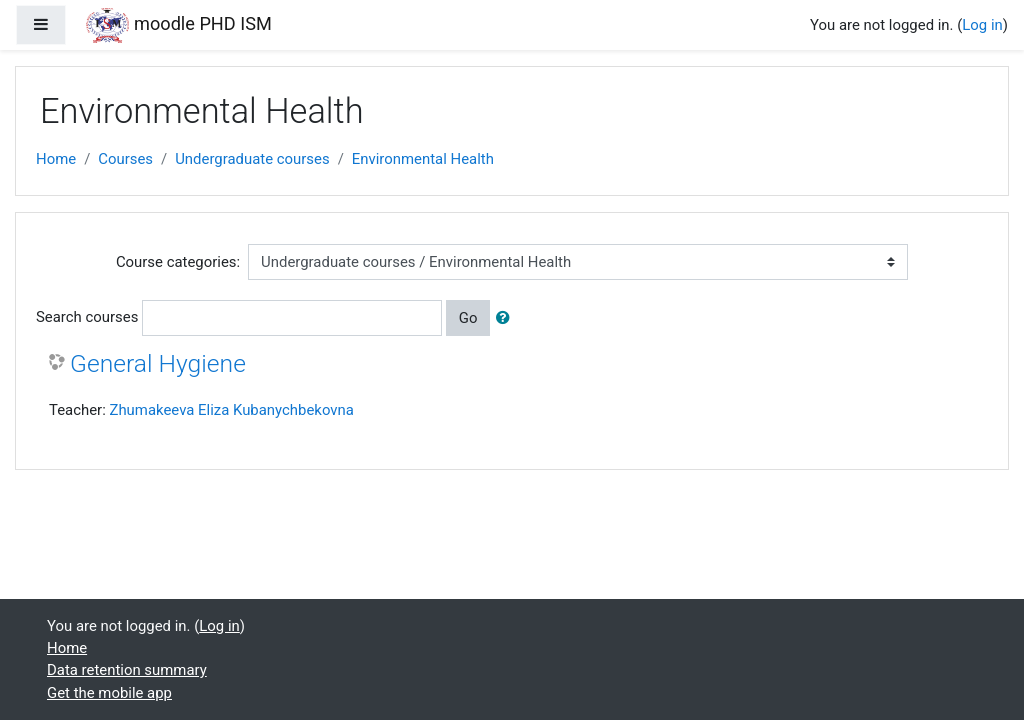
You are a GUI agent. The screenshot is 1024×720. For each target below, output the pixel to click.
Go (468, 318)
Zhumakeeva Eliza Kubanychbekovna (231, 410)
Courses (125, 159)
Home (56, 159)
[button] (507, 318)
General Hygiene (158, 363)
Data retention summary (127, 670)
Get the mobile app (109, 693)
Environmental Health (423, 159)
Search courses (87, 317)
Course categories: (178, 262)
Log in (982, 25)
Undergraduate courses (252, 159)
